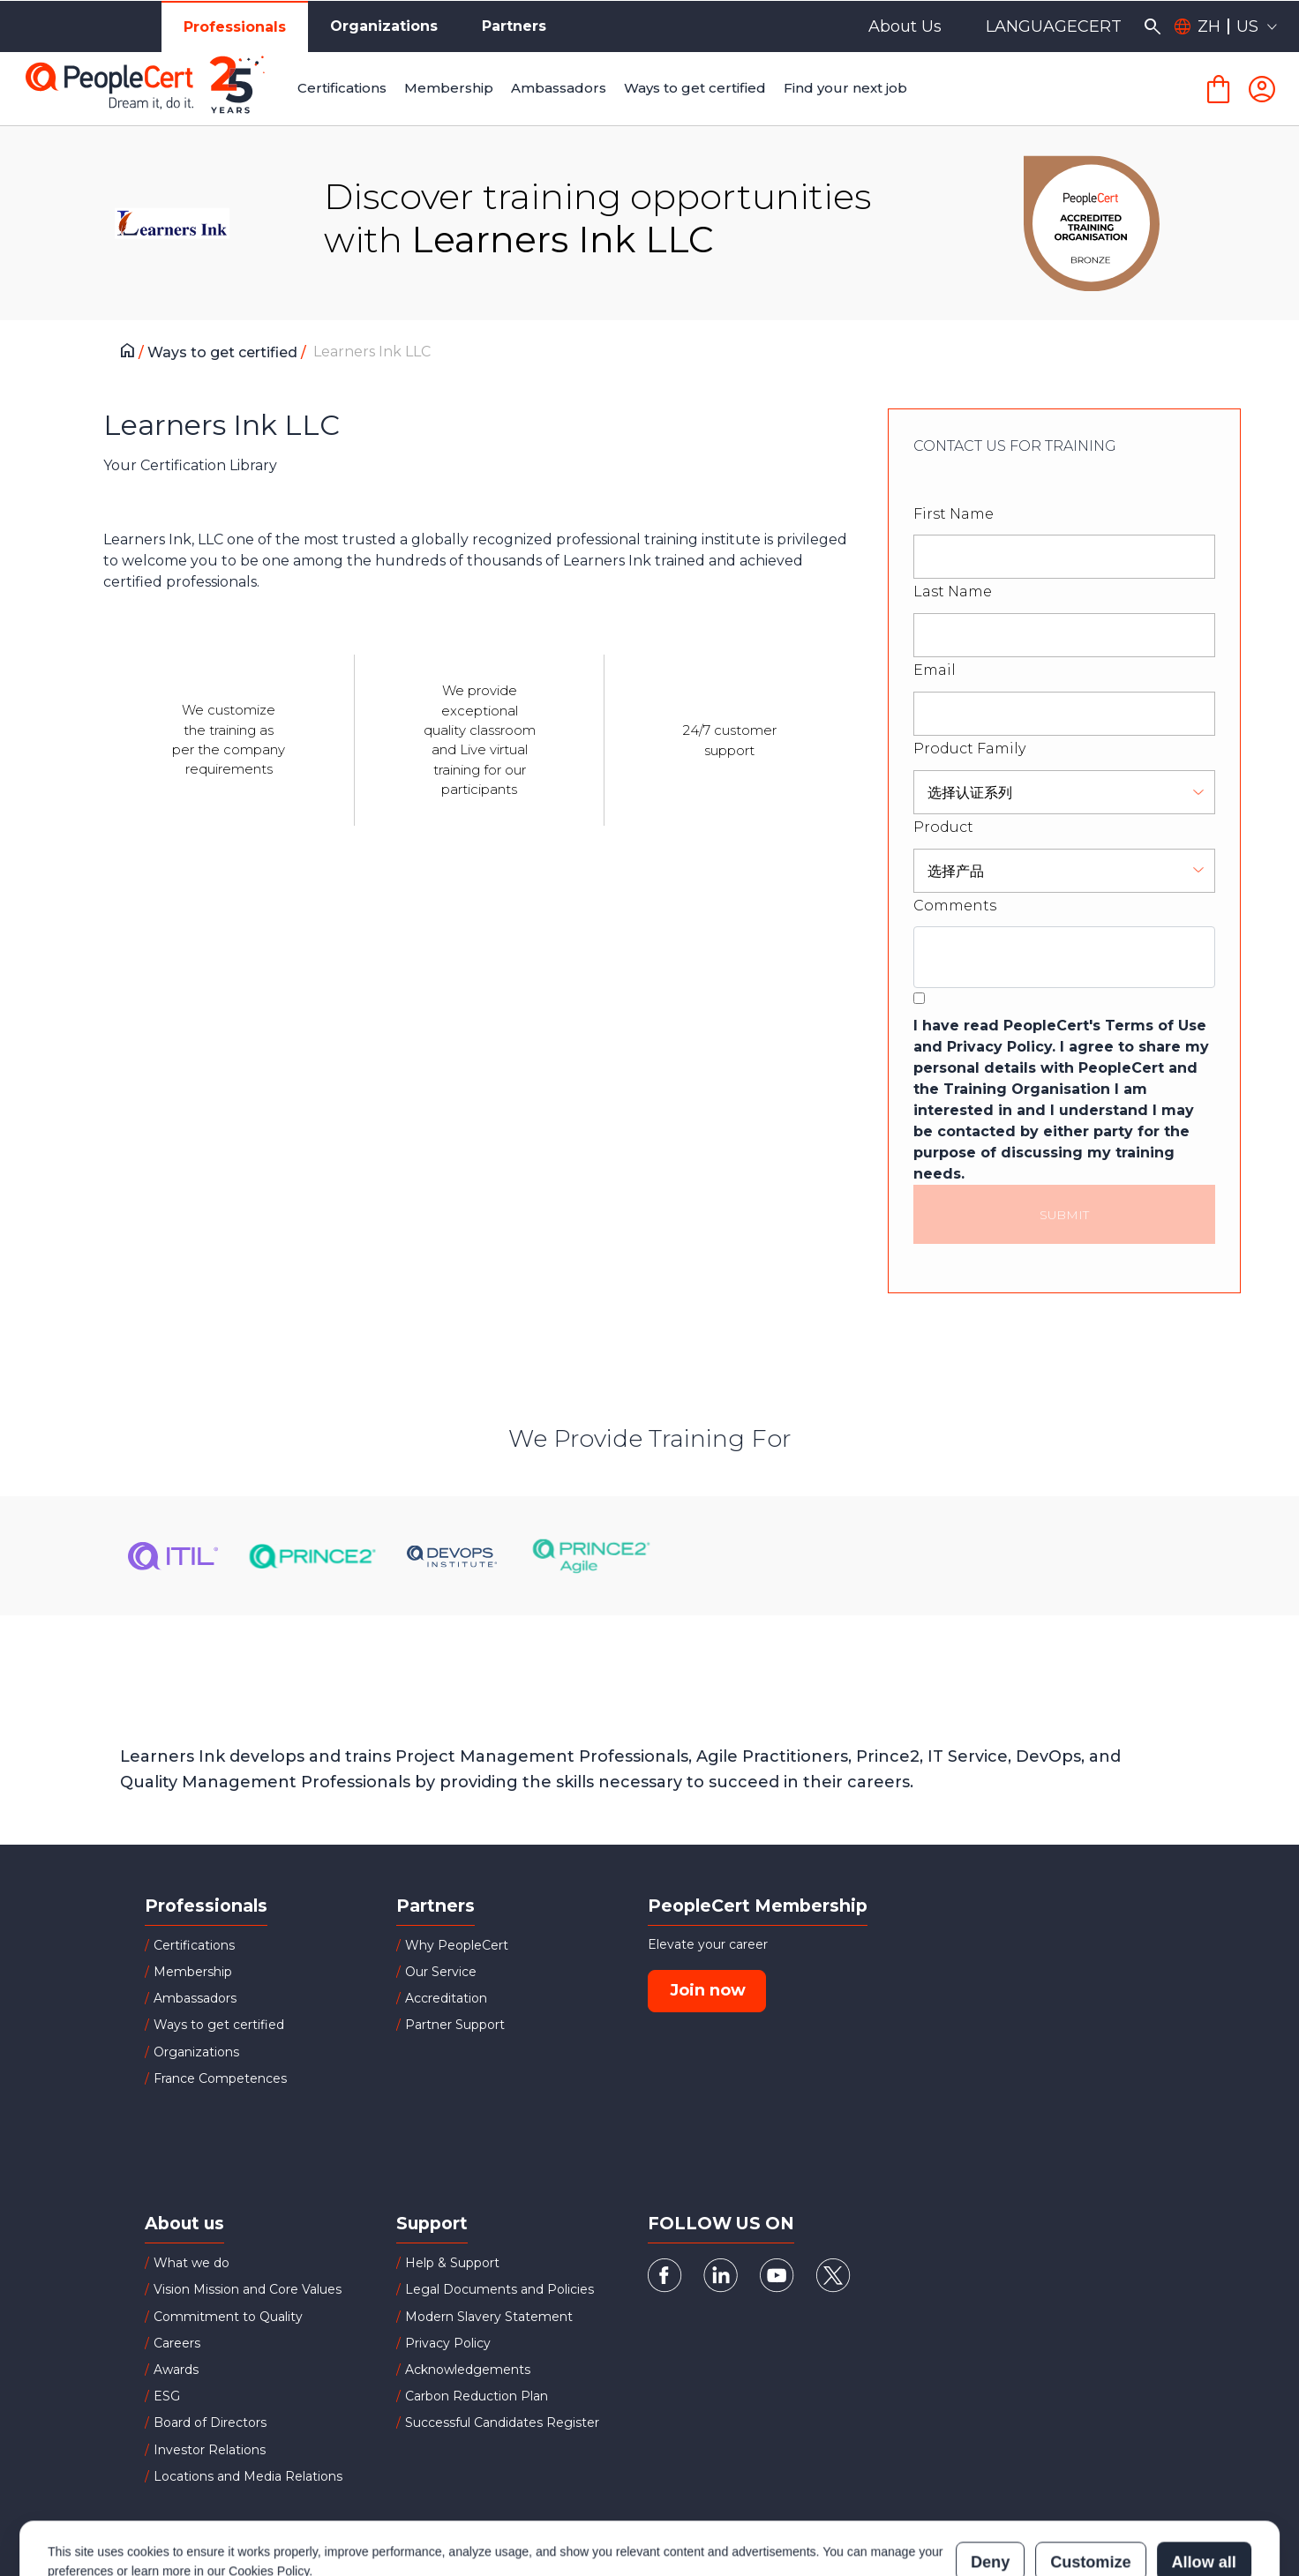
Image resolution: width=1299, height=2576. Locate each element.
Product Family (969, 748)
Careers (177, 2343)
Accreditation (446, 1998)
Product (943, 827)
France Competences (220, 2078)
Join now (708, 1990)
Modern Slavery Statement (489, 2317)
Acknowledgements (467, 2370)
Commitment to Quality (228, 2317)
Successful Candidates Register (502, 2422)
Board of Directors (210, 2422)
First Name (953, 513)
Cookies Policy (269, 2493)
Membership (193, 1972)
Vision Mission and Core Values (248, 2289)
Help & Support (452, 2263)
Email (934, 670)
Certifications (194, 1945)
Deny (990, 2484)
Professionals (235, 27)
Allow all (1204, 2484)
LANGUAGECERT (1054, 26)
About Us (905, 26)
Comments (954, 905)
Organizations (384, 26)
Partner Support (455, 2025)
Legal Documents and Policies (499, 2289)
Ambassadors (195, 1998)
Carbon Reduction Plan (476, 2396)
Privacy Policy (448, 2343)
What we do (191, 2263)
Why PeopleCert (456, 1945)
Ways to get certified (224, 352)
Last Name (952, 591)
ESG (167, 2396)
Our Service (441, 1972)
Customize (1090, 2484)
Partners (514, 26)
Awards (176, 2370)
